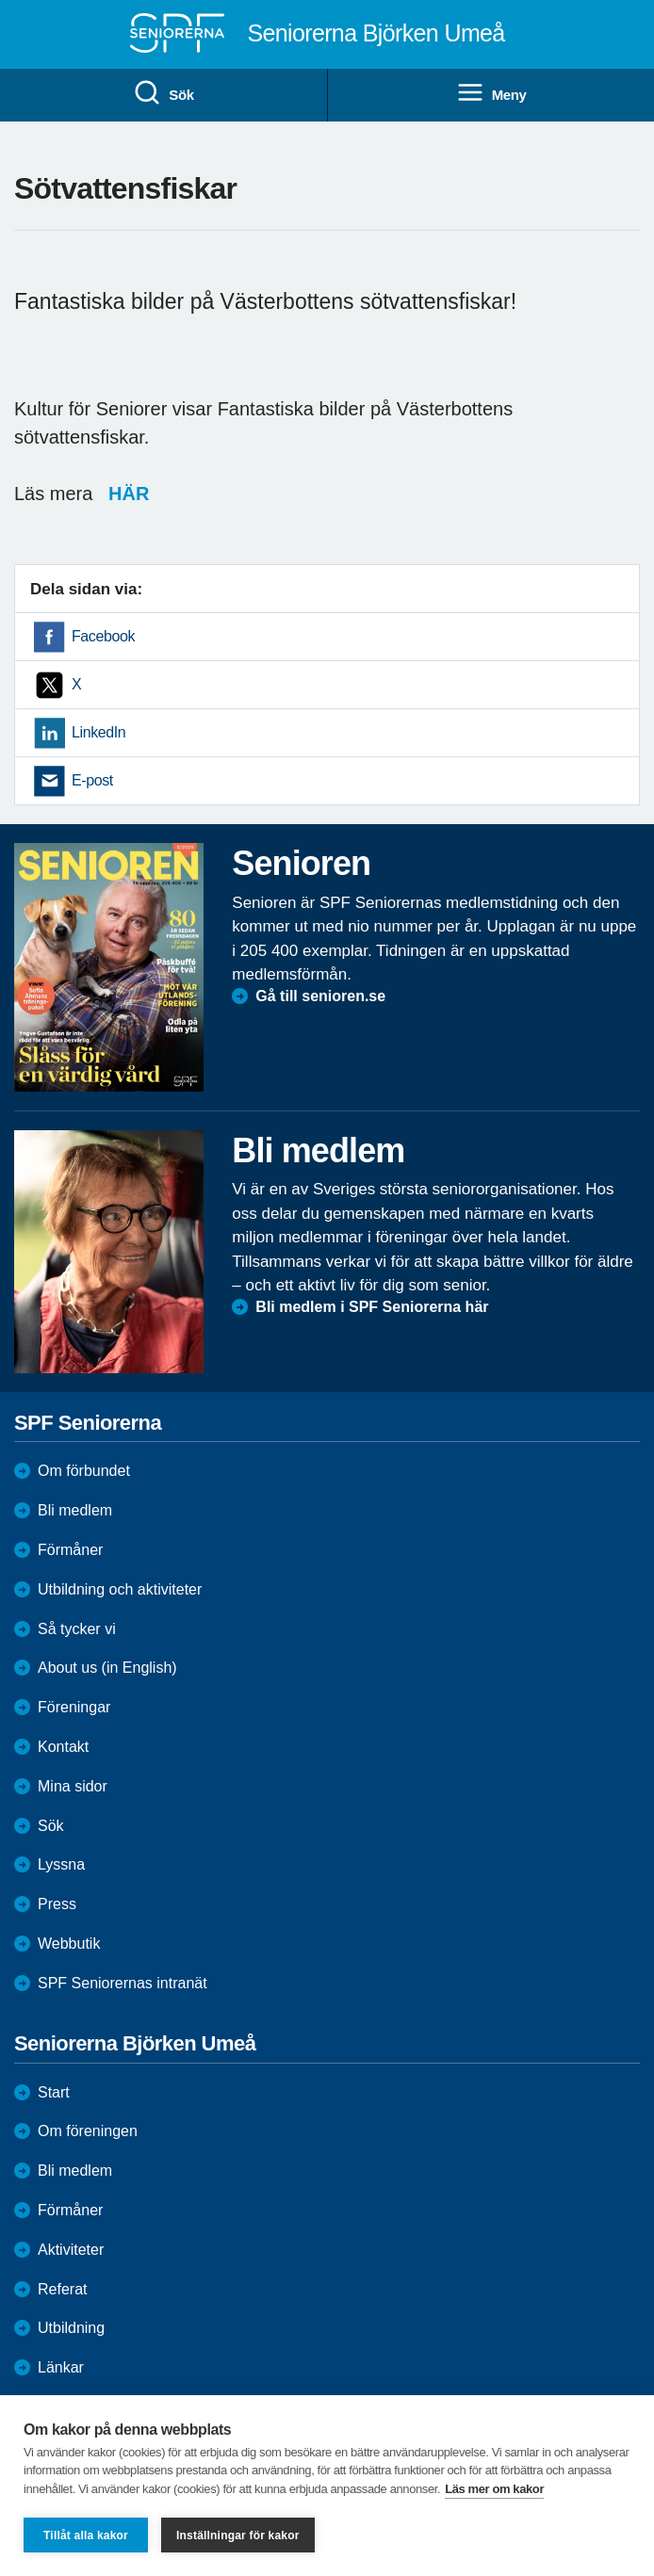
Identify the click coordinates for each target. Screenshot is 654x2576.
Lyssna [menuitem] (61, 1864)
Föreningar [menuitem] (74, 1707)
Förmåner (70, 1550)
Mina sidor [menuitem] (72, 1786)
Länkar (61, 2367)
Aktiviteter (71, 2250)
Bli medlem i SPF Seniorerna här (371, 1307)
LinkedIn (98, 732)
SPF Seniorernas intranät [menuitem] (122, 1983)
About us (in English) (107, 1668)
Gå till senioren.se (320, 996)
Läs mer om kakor (494, 2489)
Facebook (103, 636)
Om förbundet (84, 1471)
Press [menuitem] (57, 1904)
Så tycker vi (77, 1629)
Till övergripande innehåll (0, 0)
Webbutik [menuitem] (69, 1944)
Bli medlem (75, 1510)
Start (54, 2092)
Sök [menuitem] (163, 93)
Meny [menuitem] (491, 93)
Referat (62, 2289)
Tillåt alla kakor (85, 2535)
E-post (92, 780)
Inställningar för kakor (238, 2535)
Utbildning (71, 2328)
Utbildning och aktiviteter (120, 1589)
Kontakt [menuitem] (63, 1747)
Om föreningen (88, 2131)
